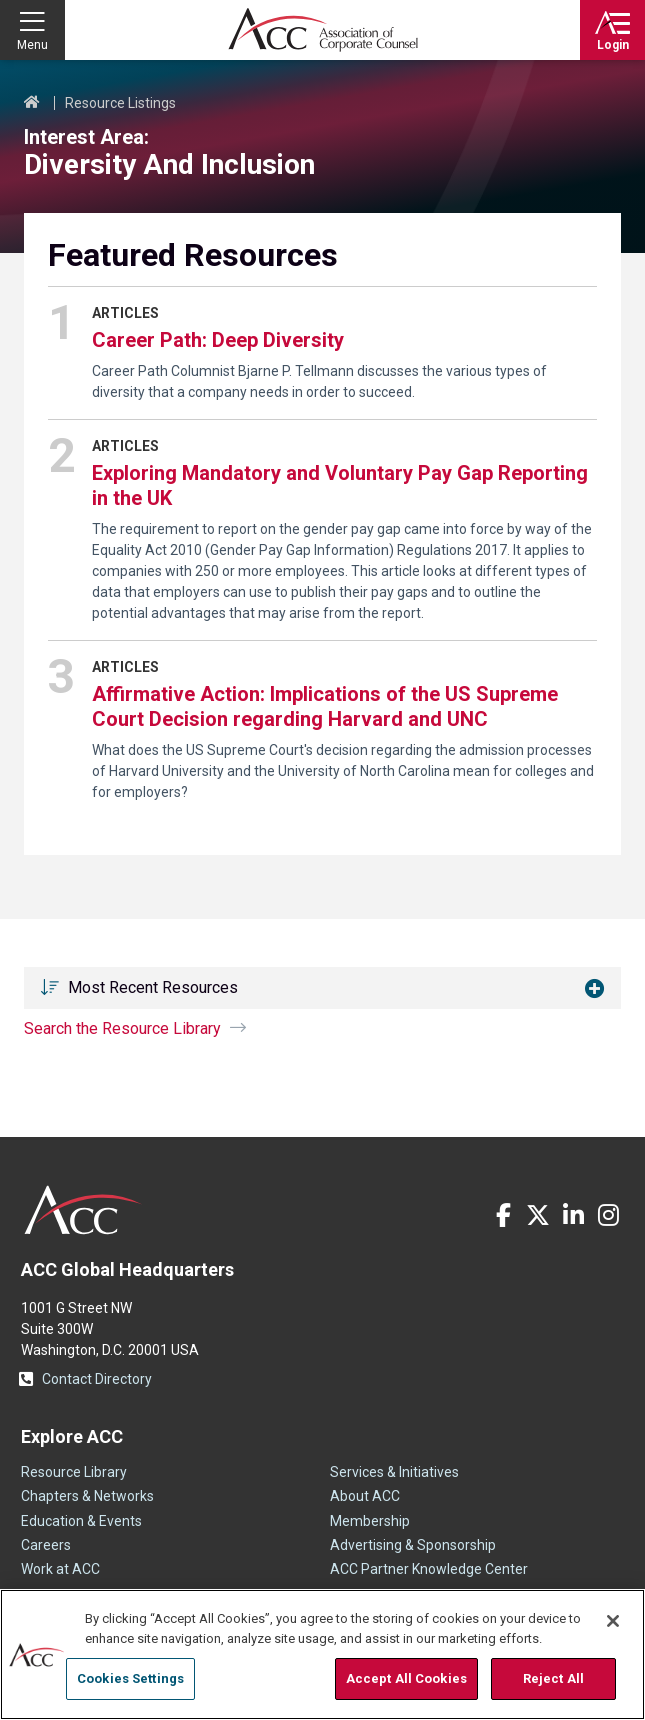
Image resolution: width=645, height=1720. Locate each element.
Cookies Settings (130, 1678)
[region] (322, 1654)
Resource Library (74, 1472)
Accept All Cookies (406, 1678)
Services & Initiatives (394, 1472)
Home (32, 103)
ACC (83, 1210)
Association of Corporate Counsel (323, 30)
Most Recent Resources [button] (153, 987)
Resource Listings (120, 103)
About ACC (365, 1496)
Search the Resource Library (122, 1028)
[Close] (613, 1621)
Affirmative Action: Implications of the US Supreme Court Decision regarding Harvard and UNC (325, 706)
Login (613, 45)
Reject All (553, 1678)
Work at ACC (60, 1569)
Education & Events (81, 1521)
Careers (46, 1545)
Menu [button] (32, 45)
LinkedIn (573, 1215)
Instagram (608, 1215)
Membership (370, 1521)
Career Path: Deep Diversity (218, 340)
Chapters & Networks (87, 1496)
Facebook (503, 1215)
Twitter (538, 1215)
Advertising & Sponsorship (413, 1545)
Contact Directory (97, 1379)
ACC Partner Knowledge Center (429, 1569)
